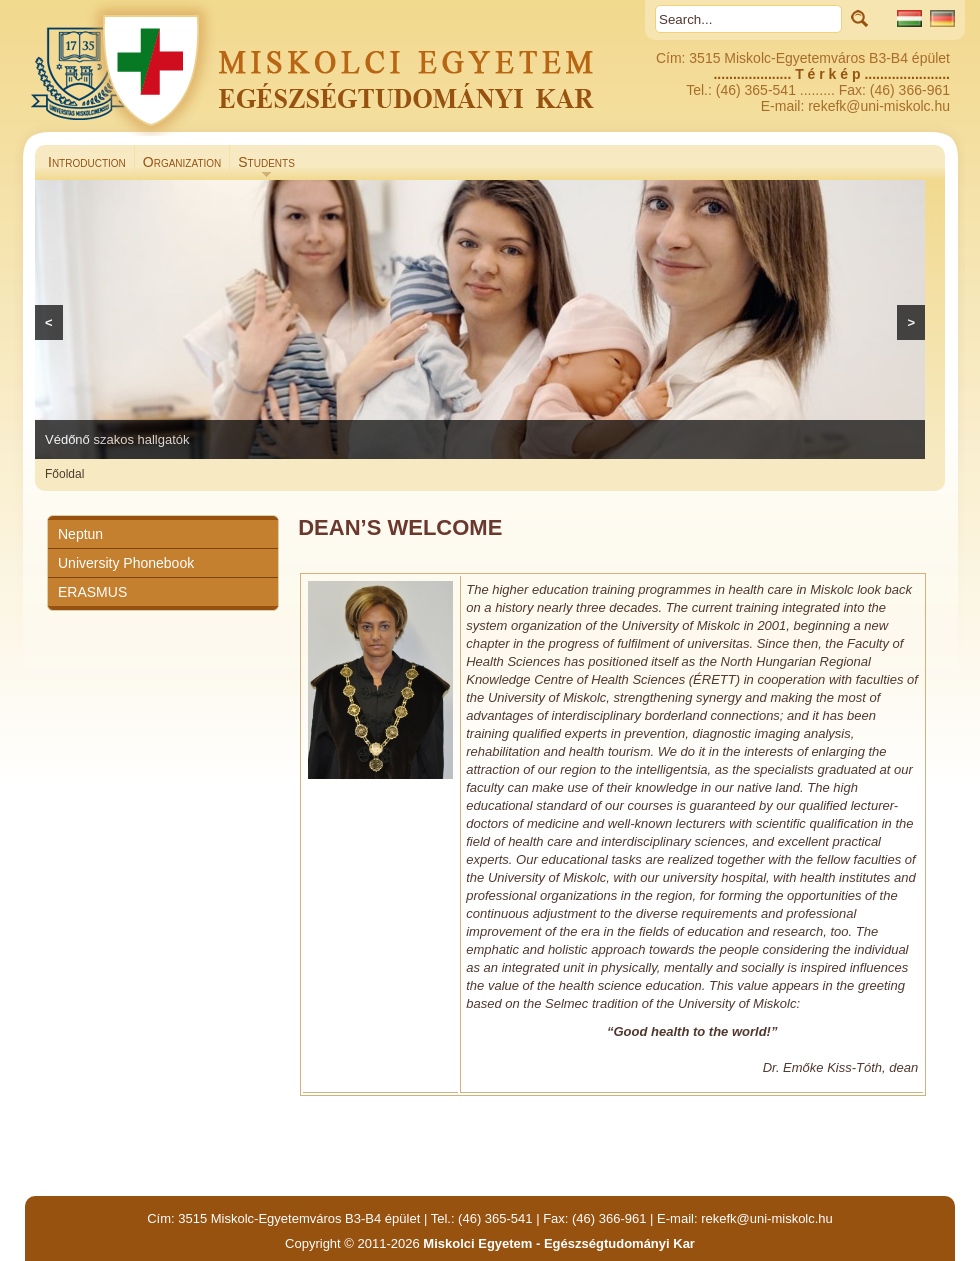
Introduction (87, 162)
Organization (182, 162)
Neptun (80, 534)
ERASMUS (92, 592)
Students (262, 166)
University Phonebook (126, 563)
